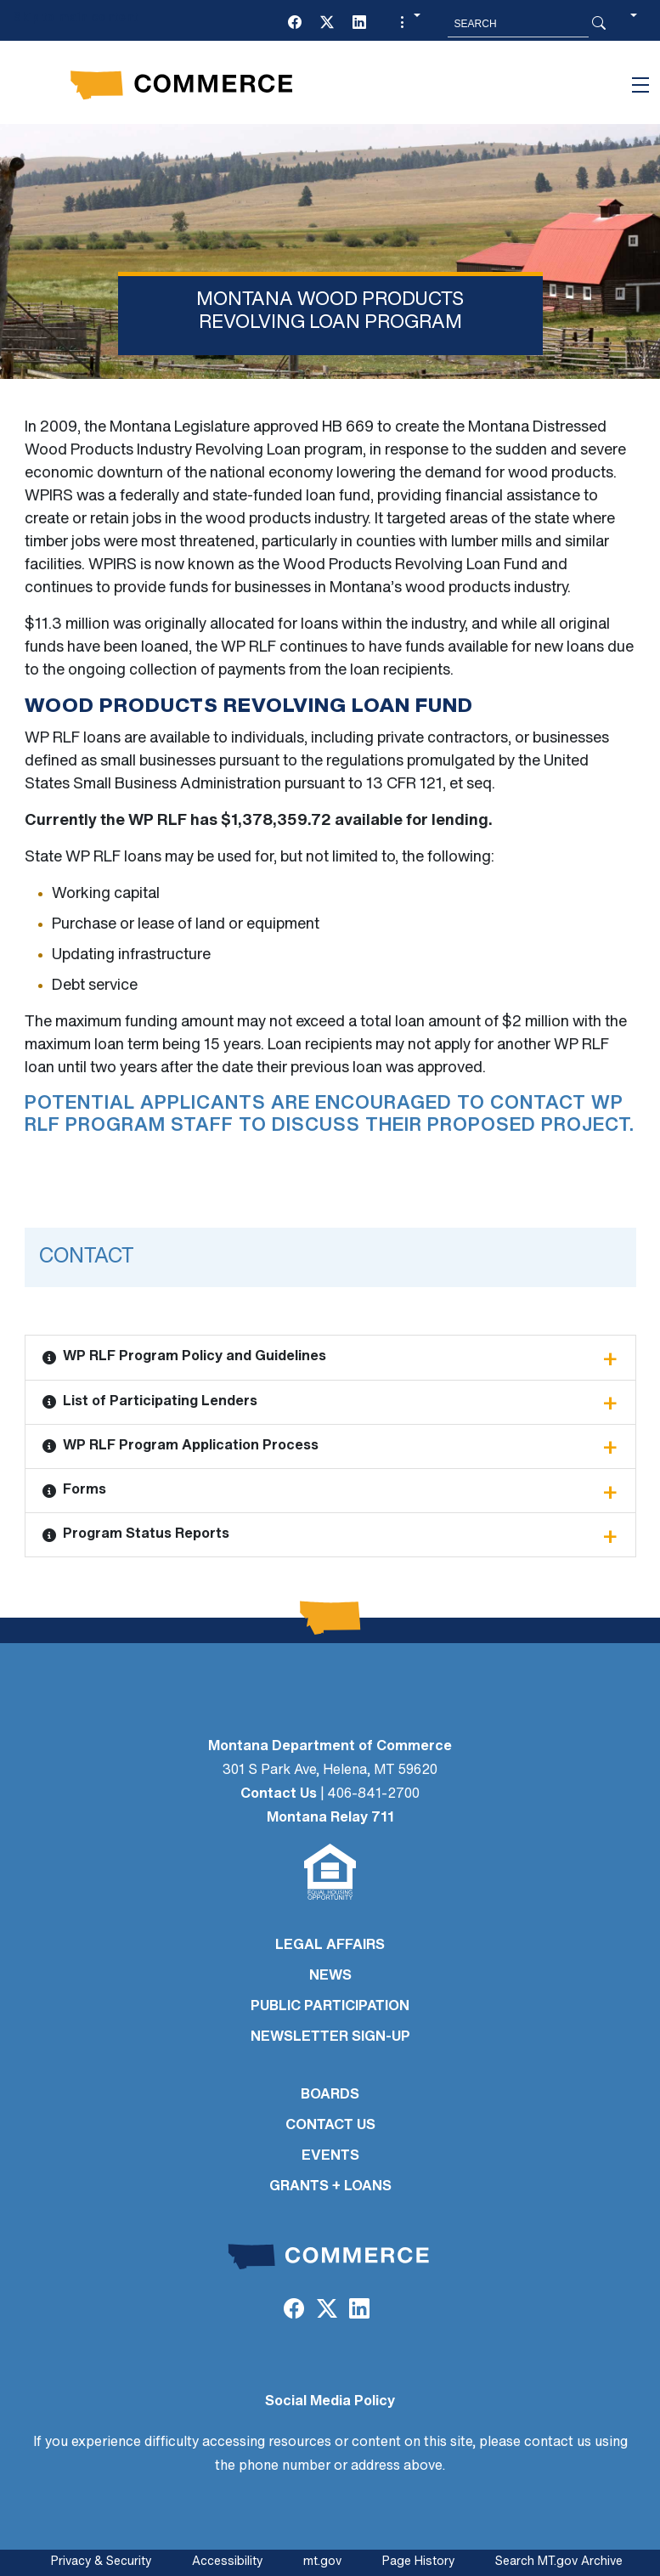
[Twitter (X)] (327, 24)
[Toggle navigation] (640, 85)
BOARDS (330, 2095)
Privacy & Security (101, 2562)
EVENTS (330, 2156)
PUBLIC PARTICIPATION (330, 2007)
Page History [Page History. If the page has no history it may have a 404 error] (418, 2562)
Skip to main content (75, 18)
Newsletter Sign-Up (330, 2037)
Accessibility (227, 2562)
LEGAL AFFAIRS (330, 1945)
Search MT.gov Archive (559, 2562)
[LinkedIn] (359, 24)
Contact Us (278, 1794)
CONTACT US (330, 2126)
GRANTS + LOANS (330, 2187)
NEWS (330, 1976)
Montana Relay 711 (330, 1818)
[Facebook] (294, 24)
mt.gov (322, 2562)
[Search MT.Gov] (518, 23)
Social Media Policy (330, 2402)
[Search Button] (599, 24)
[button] (407, 24)
